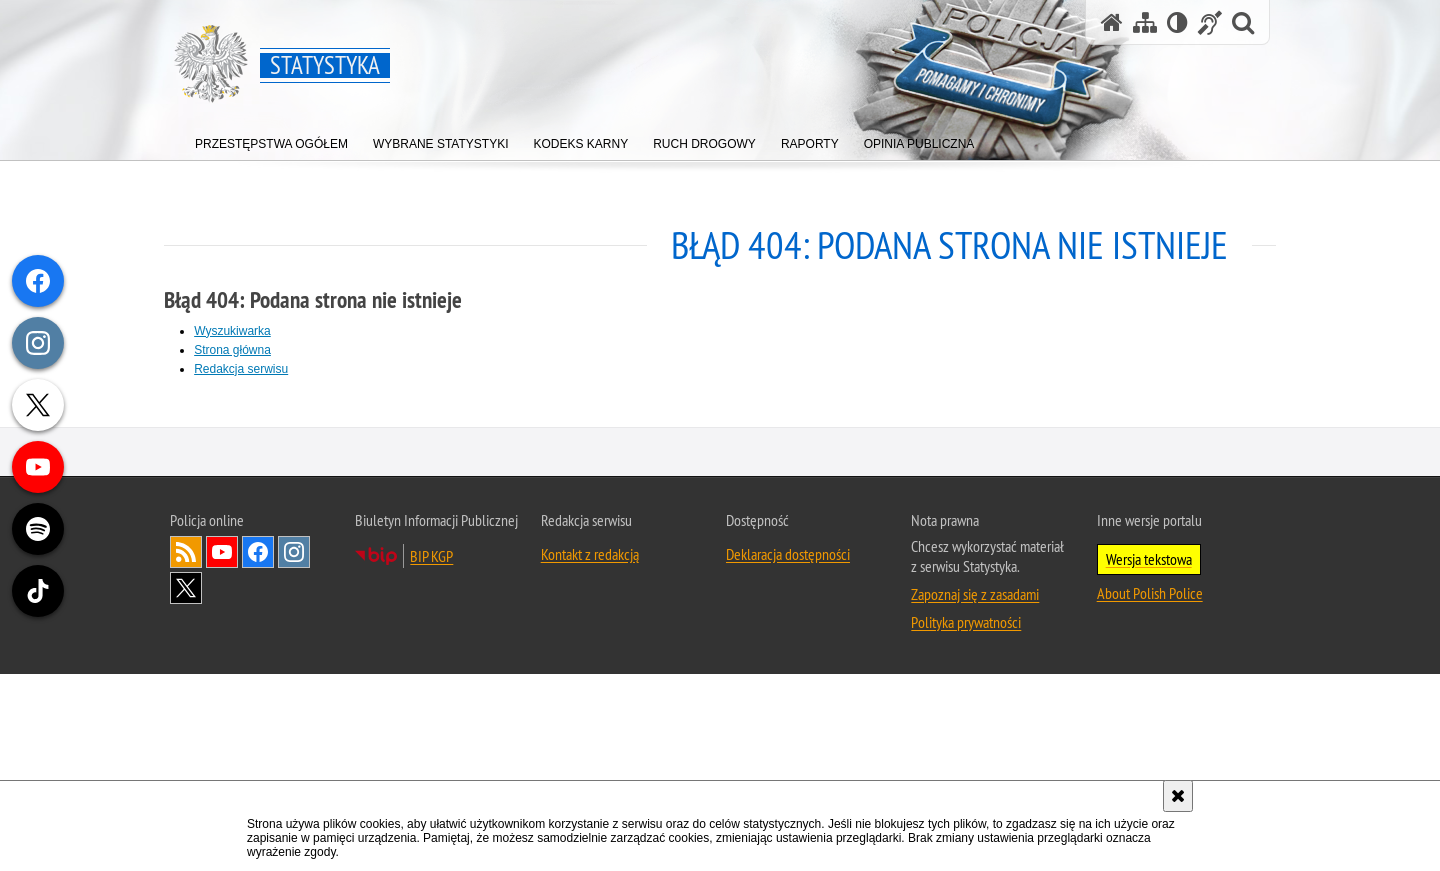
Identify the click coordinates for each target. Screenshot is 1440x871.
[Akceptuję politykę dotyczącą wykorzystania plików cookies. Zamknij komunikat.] (1178, 796)
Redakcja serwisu (247, 368)
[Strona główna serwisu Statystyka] (1112, 22)
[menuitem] (271, 139)
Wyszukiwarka (238, 330)
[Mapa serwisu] (1145, 22)
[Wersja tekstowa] (1177, 22)
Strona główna (238, 349)
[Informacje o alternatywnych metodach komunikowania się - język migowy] (1210, 22)
